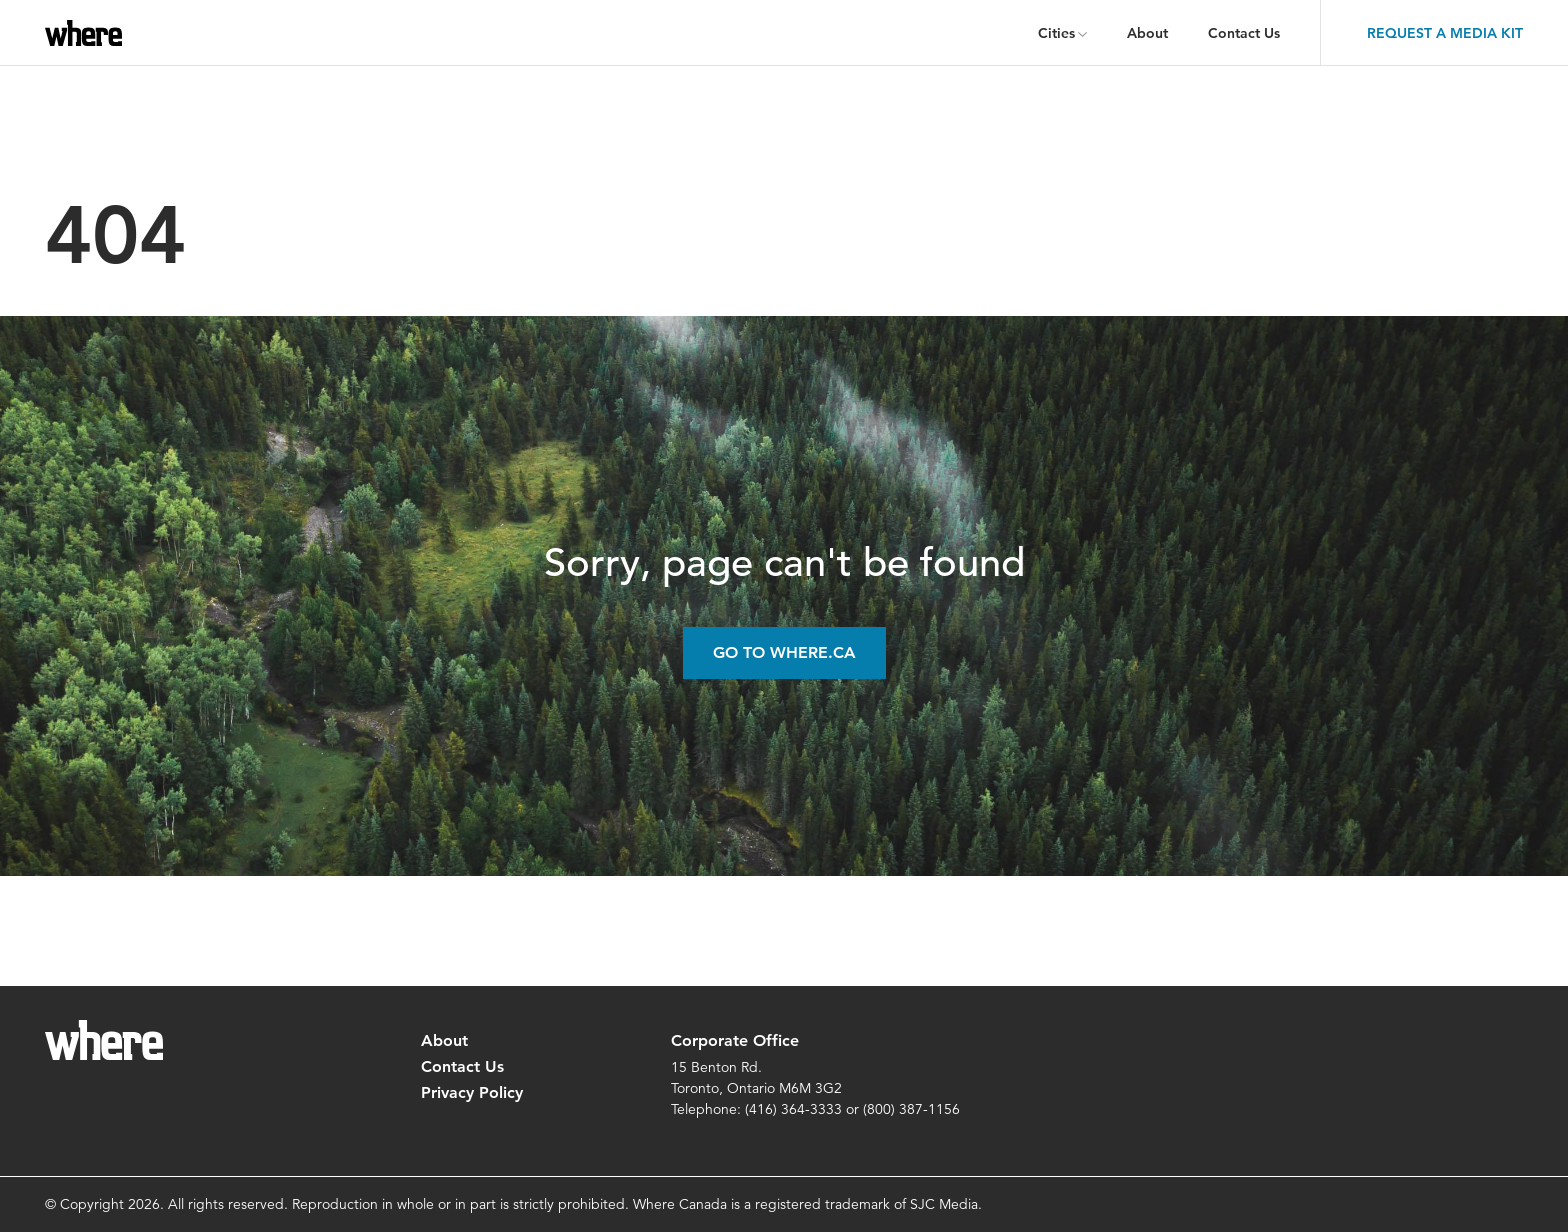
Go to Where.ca (784, 652)
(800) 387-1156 (911, 1109)
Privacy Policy (472, 1092)
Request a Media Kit (1445, 33)
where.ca (87, 33)
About (1147, 33)
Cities (1056, 33)
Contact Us (1244, 33)
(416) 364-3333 (793, 1109)
